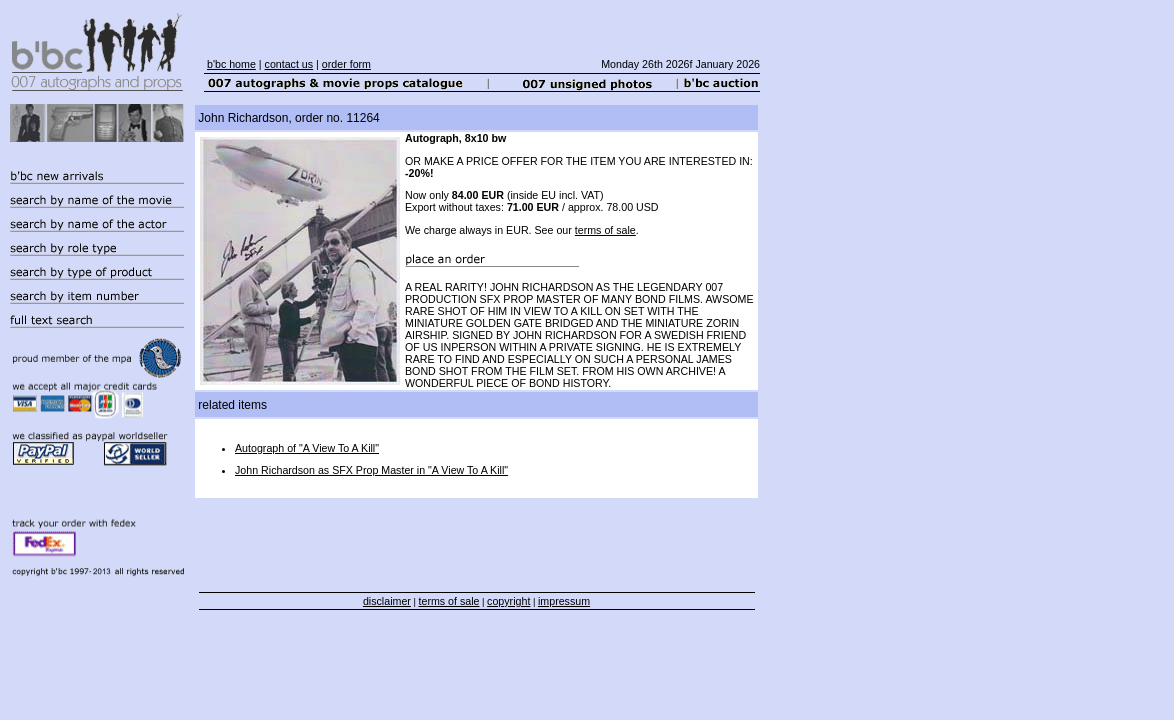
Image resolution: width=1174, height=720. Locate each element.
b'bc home (231, 64)
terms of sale (605, 230)
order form (346, 64)
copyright (508, 601)
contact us (289, 64)
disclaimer (387, 601)
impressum (564, 601)
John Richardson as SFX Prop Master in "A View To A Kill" (371, 470)
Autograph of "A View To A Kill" (307, 448)
